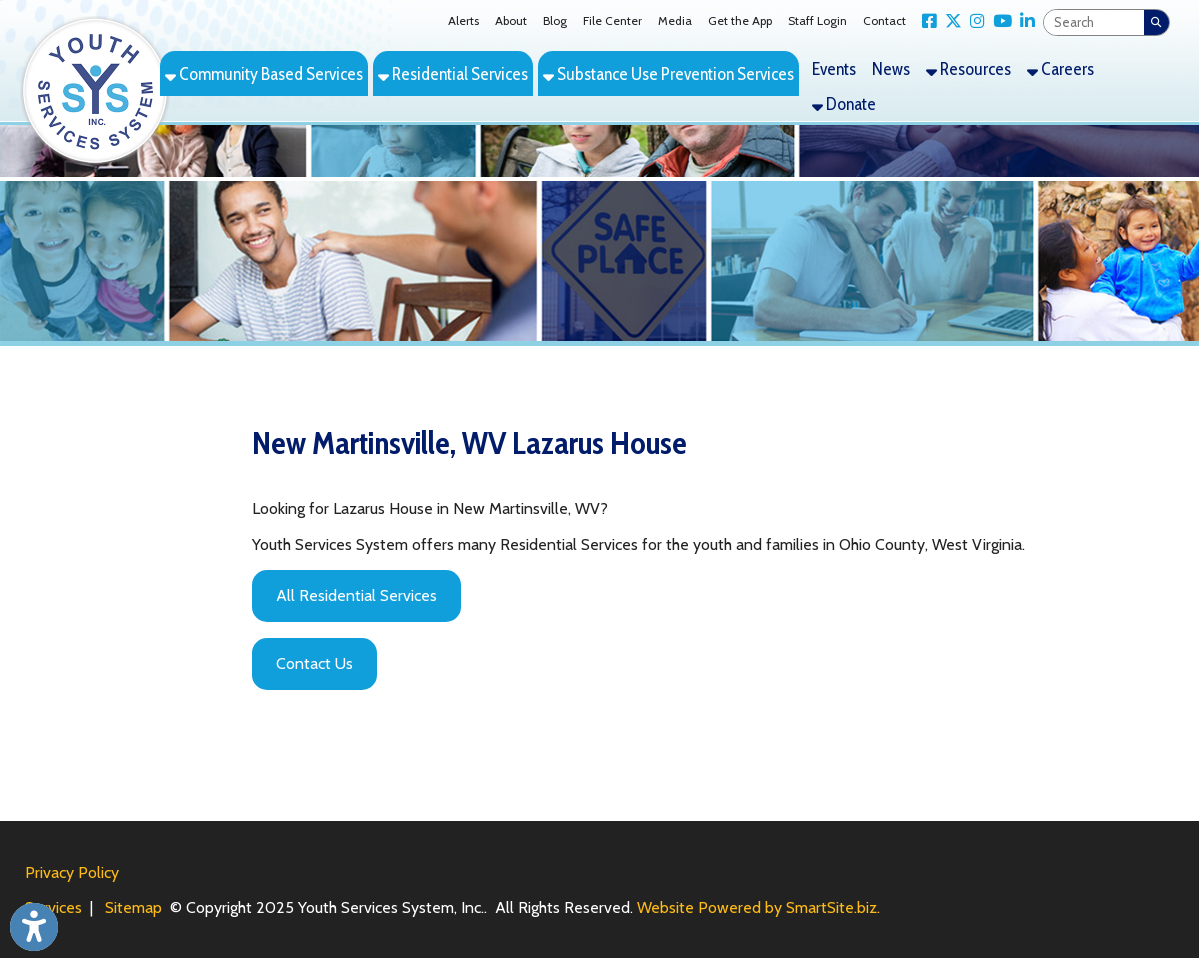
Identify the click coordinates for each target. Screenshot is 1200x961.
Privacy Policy (72, 872)
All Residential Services (356, 595)
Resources (968, 68)
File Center (612, 20)
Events (834, 68)
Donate (844, 103)
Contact (884, 20)
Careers (1060, 68)
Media (675, 20)
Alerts (463, 20)
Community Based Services (264, 73)
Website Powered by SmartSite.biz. (758, 907)
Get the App (740, 20)
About (511, 20)
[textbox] (1094, 22)
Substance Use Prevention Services (668, 73)
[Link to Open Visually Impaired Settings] (34, 927)
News (891, 68)
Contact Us (314, 663)
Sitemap (133, 907)
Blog (555, 20)
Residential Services (453, 73)
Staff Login (817, 20)
